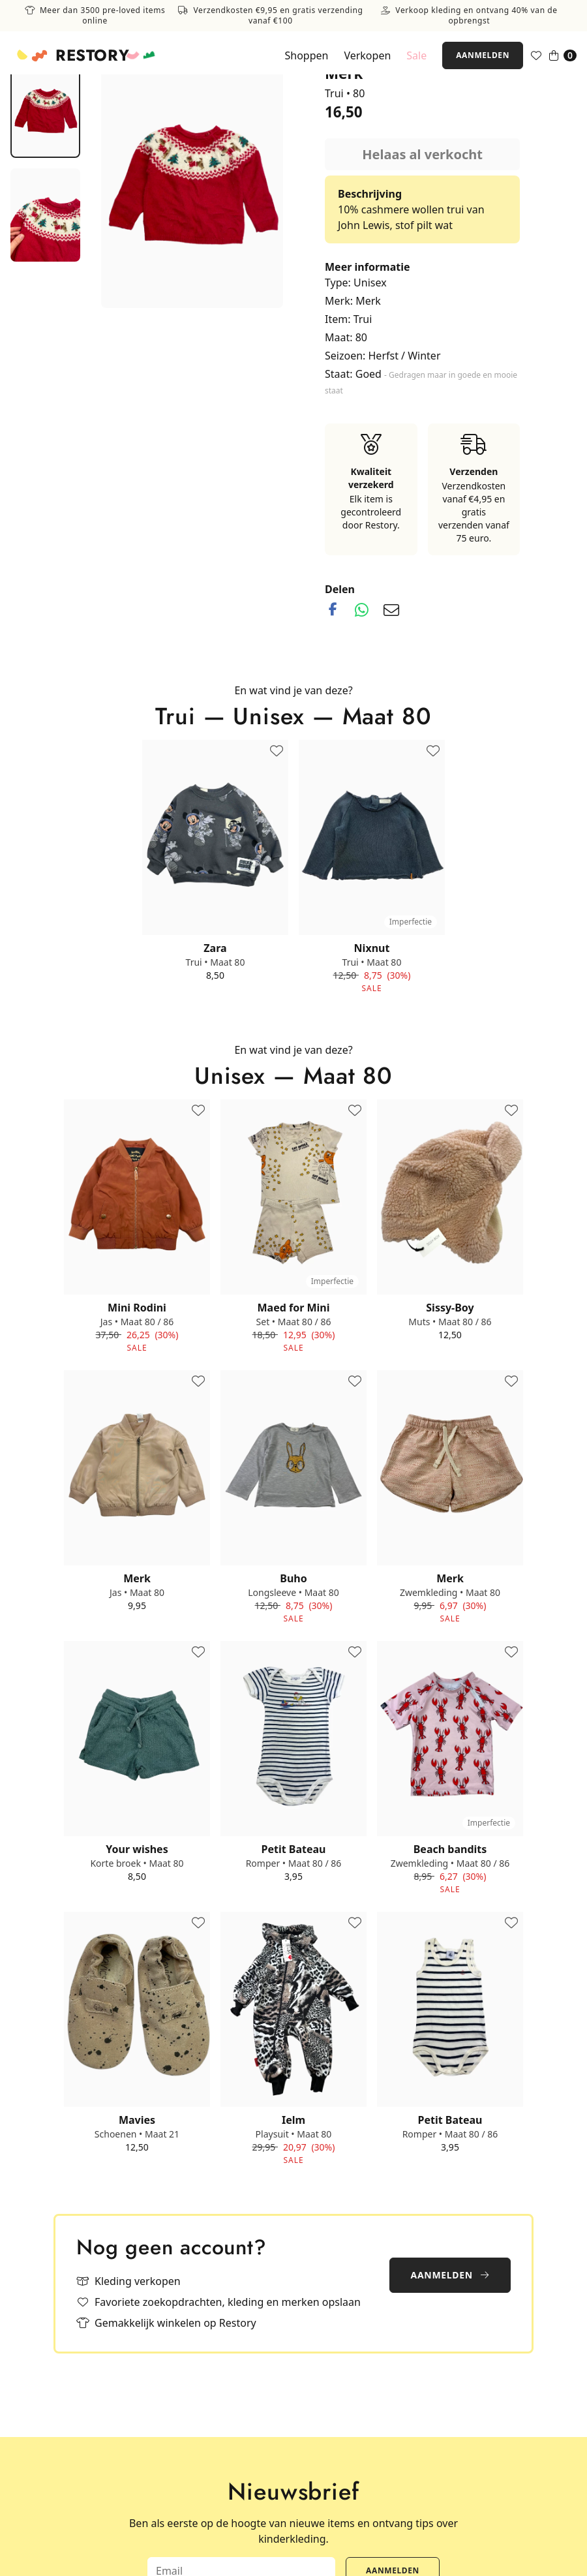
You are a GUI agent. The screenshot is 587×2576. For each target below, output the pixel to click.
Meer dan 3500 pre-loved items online (95, 15)
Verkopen (367, 55)
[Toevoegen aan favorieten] (276, 752)
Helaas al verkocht (422, 154)
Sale (416, 55)
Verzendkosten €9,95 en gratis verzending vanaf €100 (270, 15)
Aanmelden (482, 55)
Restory (92, 55)
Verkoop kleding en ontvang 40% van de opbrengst (469, 15)
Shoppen (306, 55)
